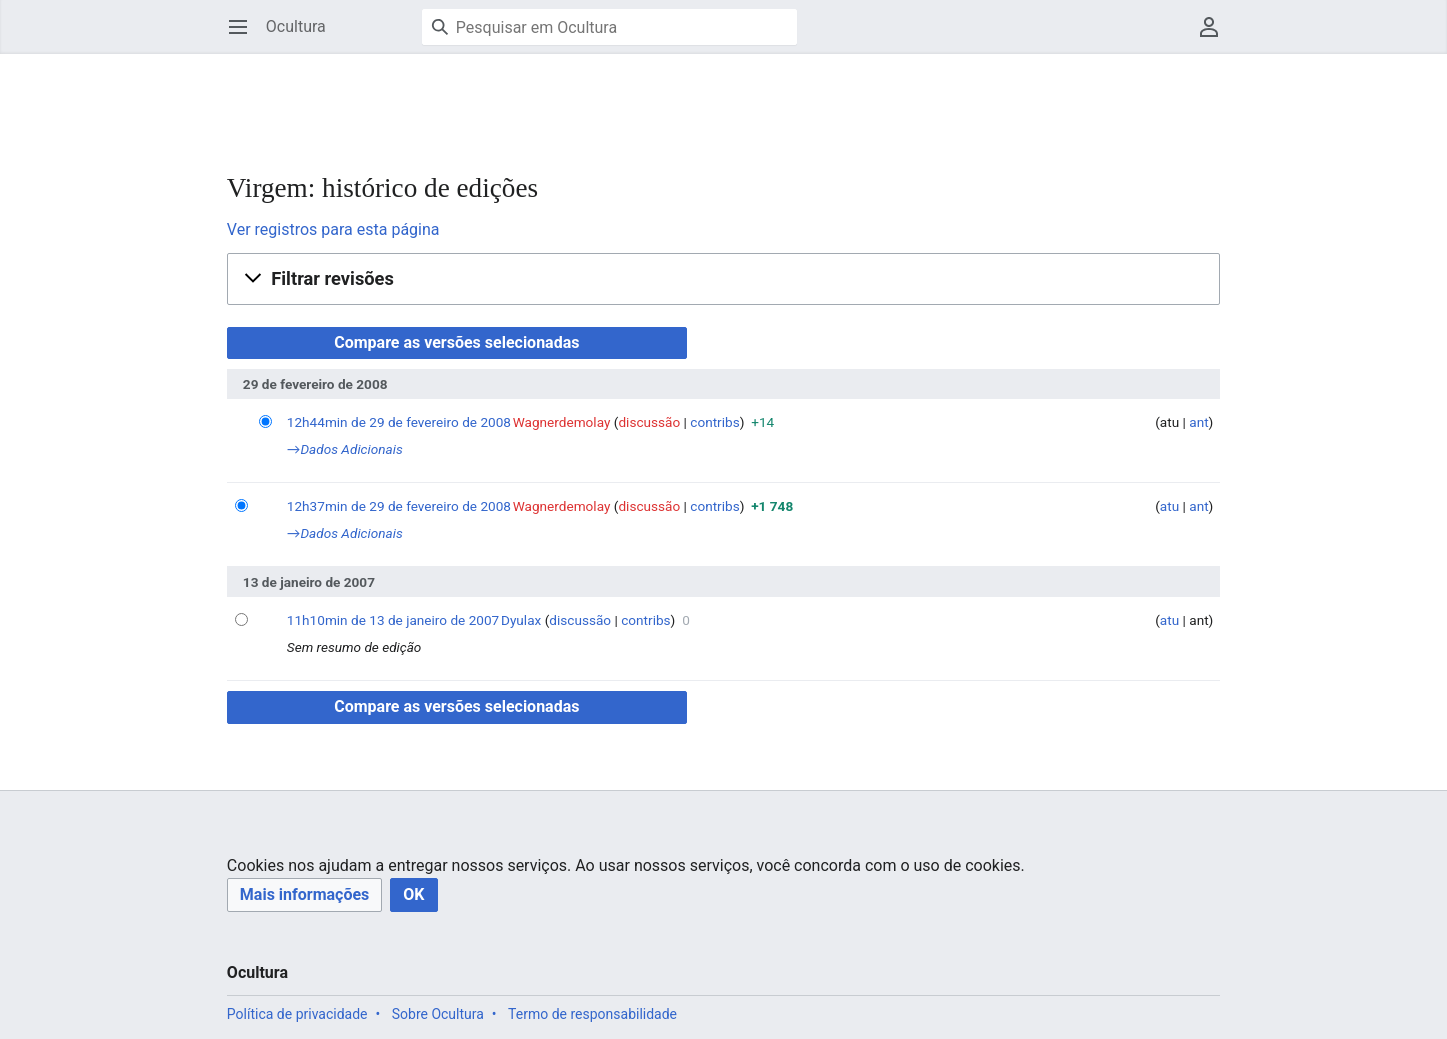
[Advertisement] (591, 100)
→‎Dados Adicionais (345, 449)
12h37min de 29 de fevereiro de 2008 (399, 506)
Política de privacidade (297, 1014)
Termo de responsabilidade (592, 1014)
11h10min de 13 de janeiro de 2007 (393, 620)
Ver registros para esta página (333, 229)
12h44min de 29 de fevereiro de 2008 (399, 422)
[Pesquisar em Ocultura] (609, 27)
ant (1198, 422)
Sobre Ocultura (438, 1014)
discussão (649, 422)
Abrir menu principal (244, 36)
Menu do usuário (1215, 36)
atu (1169, 506)
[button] (723, 279)
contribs (714, 422)
